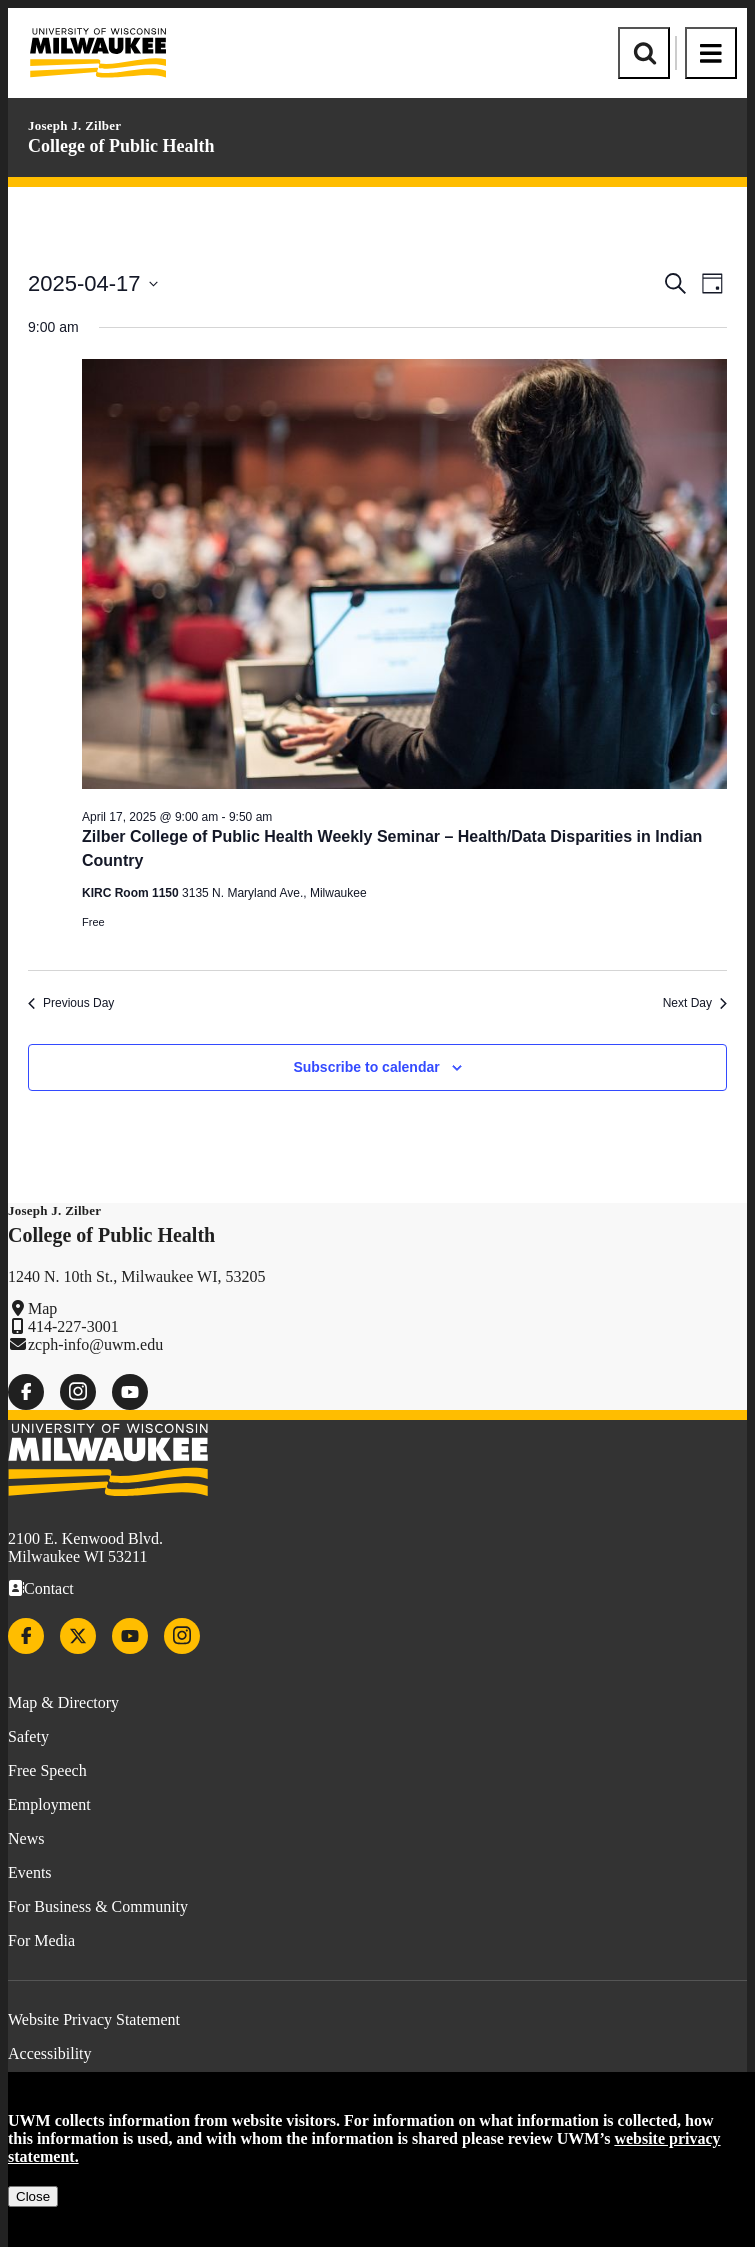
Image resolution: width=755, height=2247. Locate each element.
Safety (28, 1736)
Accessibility (50, 2053)
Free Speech (47, 1770)
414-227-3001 (73, 1326)
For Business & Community (98, 1906)
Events (30, 1872)
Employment (49, 1804)
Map (42, 1308)
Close (33, 2196)
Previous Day (71, 1003)
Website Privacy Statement (94, 2019)
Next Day (695, 1003)
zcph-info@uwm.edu (95, 1344)
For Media (41, 1940)
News (26, 1838)
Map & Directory (63, 1702)
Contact (49, 1588)
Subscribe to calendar (366, 1067)
